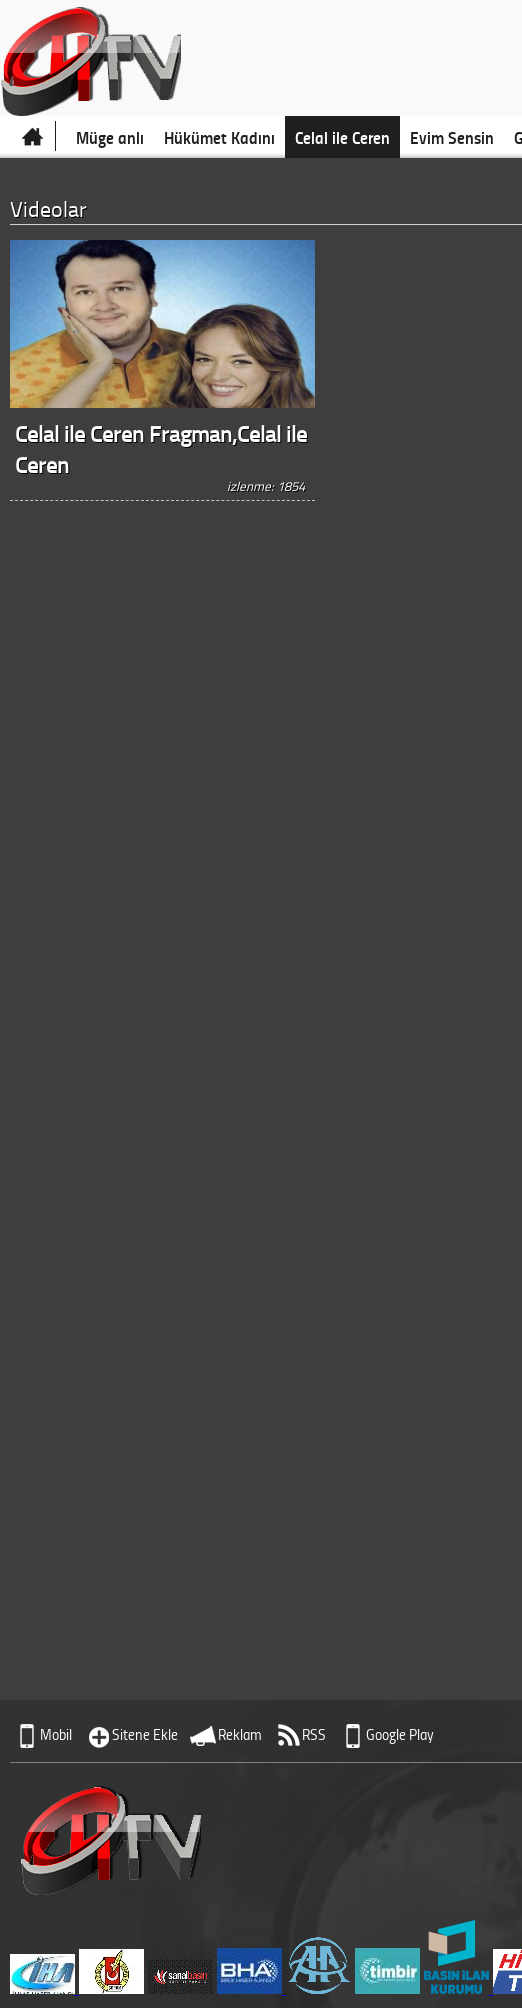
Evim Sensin (452, 137)
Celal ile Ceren (342, 137)
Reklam (240, 1734)
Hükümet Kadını (219, 137)
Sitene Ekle (145, 1734)
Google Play (400, 1734)
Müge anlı (110, 137)
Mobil (56, 1734)
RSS (314, 1734)
